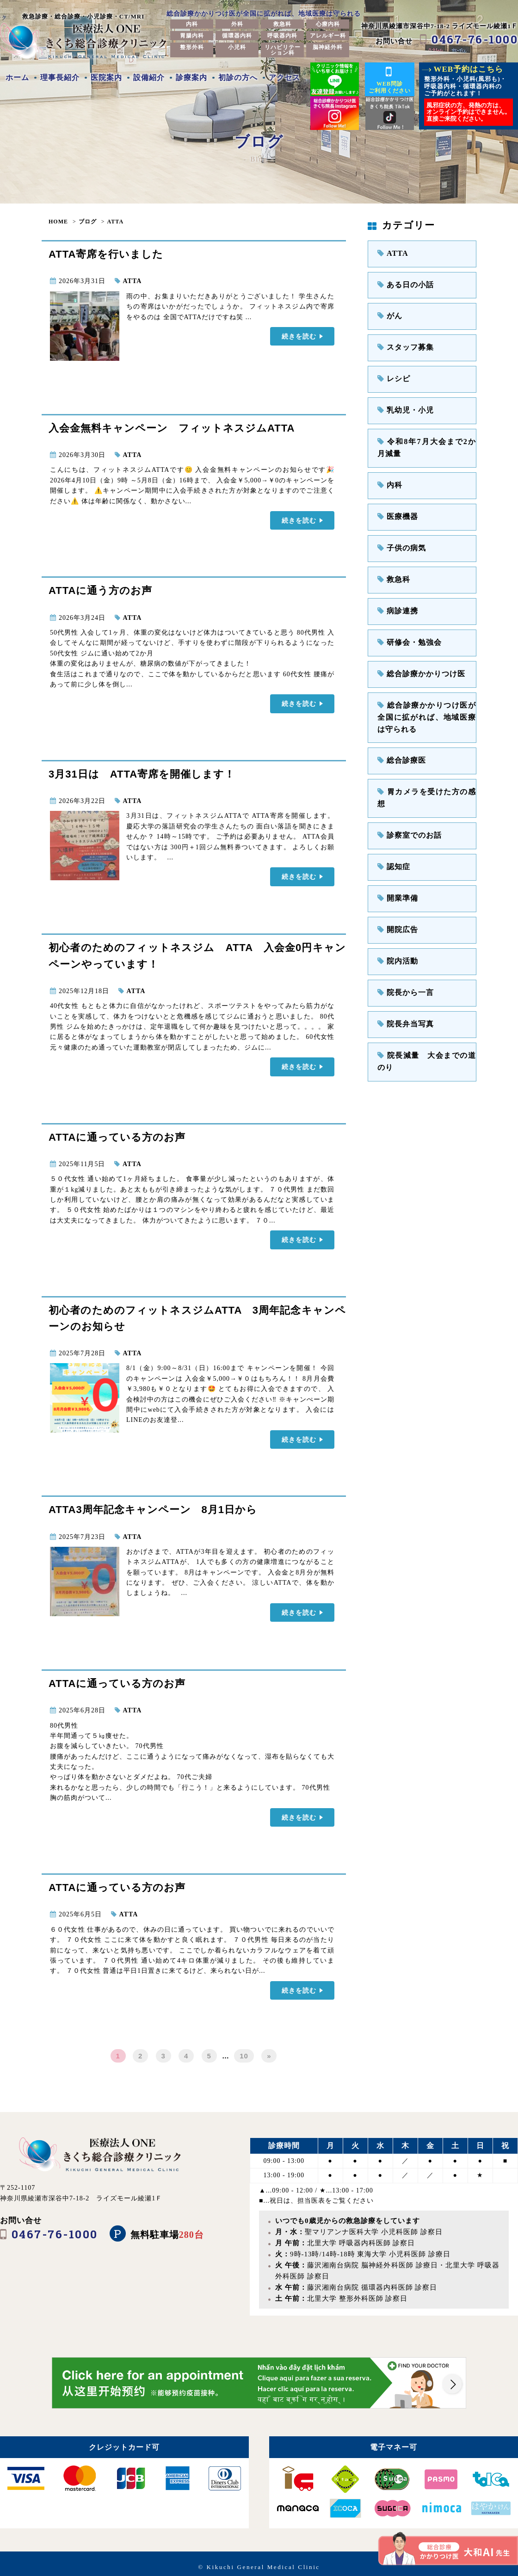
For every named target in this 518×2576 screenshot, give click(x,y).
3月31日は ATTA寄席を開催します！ (142, 772)
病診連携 (395, 590)
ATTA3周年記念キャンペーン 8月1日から (153, 1505)
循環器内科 (237, 35)
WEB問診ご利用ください (390, 79)
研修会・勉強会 (405, 620)
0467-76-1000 (475, 39)
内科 (192, 24)
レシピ (392, 371)
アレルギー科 (328, 35)
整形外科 (192, 47)
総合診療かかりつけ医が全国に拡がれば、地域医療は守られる (426, 690)
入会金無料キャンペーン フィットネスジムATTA (172, 428)
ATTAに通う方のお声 (100, 589)
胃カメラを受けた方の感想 (423, 760)
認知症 (392, 819)
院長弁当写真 (402, 968)
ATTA (115, 221)
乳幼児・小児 (402, 401)
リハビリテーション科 (283, 50)
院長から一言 (402, 938)
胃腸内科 (192, 35)
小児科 (237, 47)
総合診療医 (398, 730)
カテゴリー (401, 225)
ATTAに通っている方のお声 (117, 1134)
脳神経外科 (328, 47)
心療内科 (328, 24)
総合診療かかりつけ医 (416, 650)
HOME (58, 221)
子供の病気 (398, 531)
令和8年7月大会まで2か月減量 (426, 436)
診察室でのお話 (405, 789)
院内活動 (395, 909)
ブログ (88, 221)
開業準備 (395, 849)
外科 (237, 24)
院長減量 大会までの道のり (426, 998)
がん (388, 312)
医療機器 (395, 501)
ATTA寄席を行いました (106, 254)
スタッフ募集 (402, 342)
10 (244, 2049)
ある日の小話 (402, 282)
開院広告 (395, 879)
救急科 (282, 24)
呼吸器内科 (282, 35)
